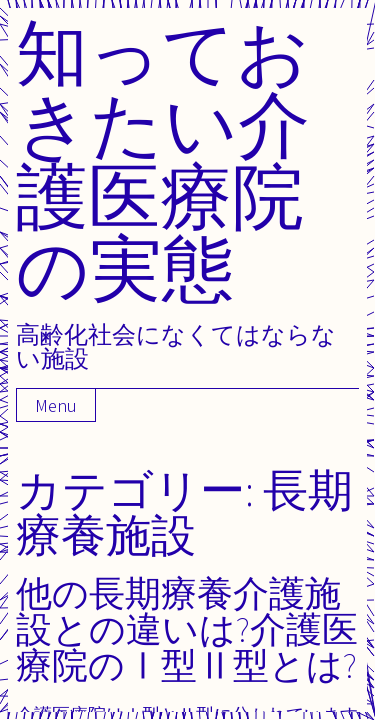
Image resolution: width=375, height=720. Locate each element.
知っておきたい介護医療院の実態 (163, 159)
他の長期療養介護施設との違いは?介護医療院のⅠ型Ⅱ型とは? (187, 628)
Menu (56, 405)
